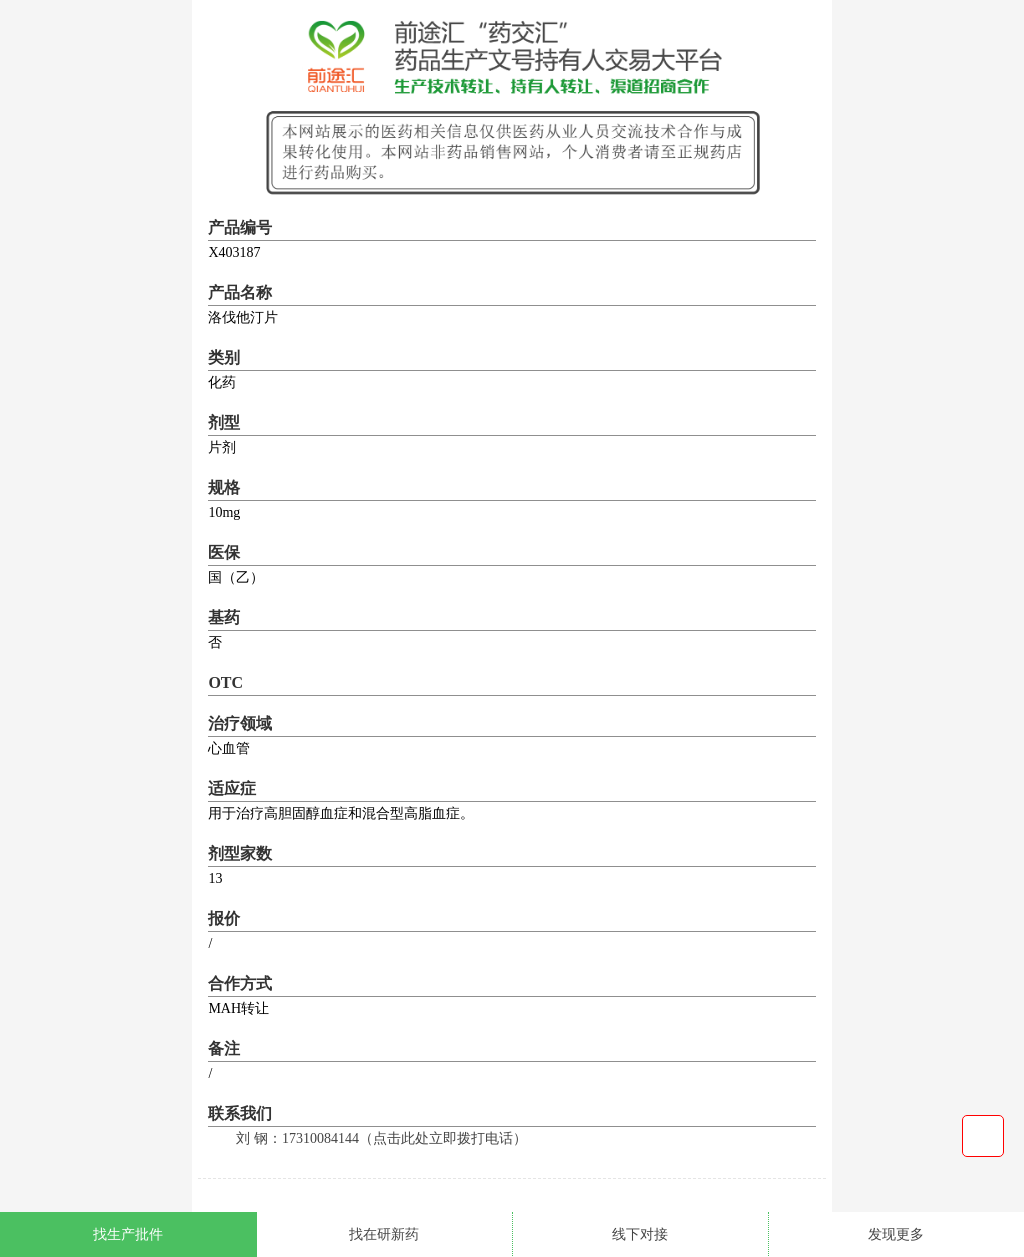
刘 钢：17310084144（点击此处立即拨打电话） (381, 1138)
